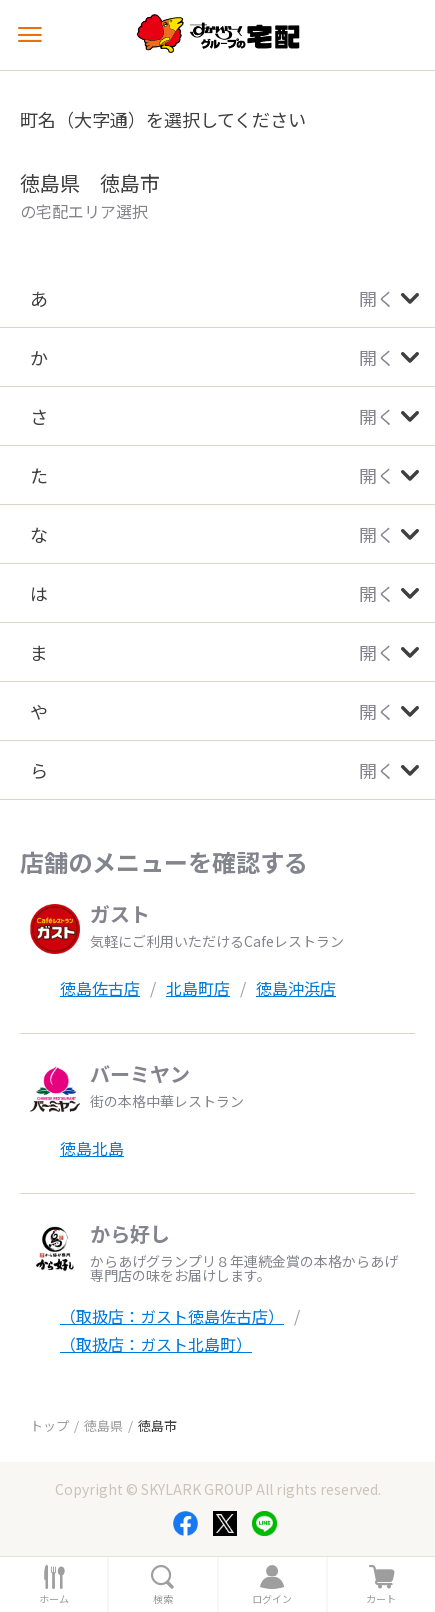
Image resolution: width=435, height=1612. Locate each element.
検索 (163, 1599)
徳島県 (103, 1425)
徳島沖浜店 (296, 988)
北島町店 (198, 988)
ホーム (54, 1599)
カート (381, 1599)
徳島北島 (92, 1148)
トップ (49, 1425)
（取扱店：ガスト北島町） (156, 1344)
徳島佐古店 (100, 988)
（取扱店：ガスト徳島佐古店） (172, 1316)
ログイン (272, 1599)
